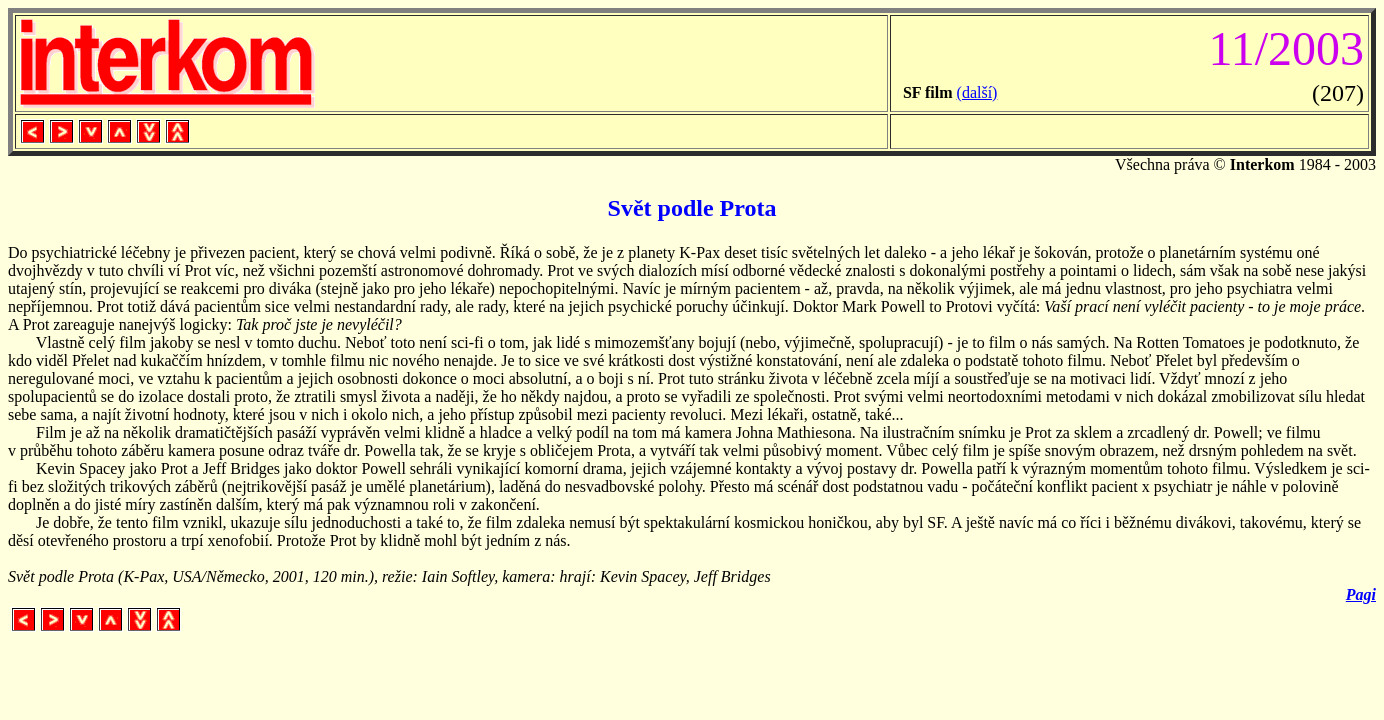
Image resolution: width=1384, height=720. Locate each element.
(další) (977, 92)
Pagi (1361, 594)
